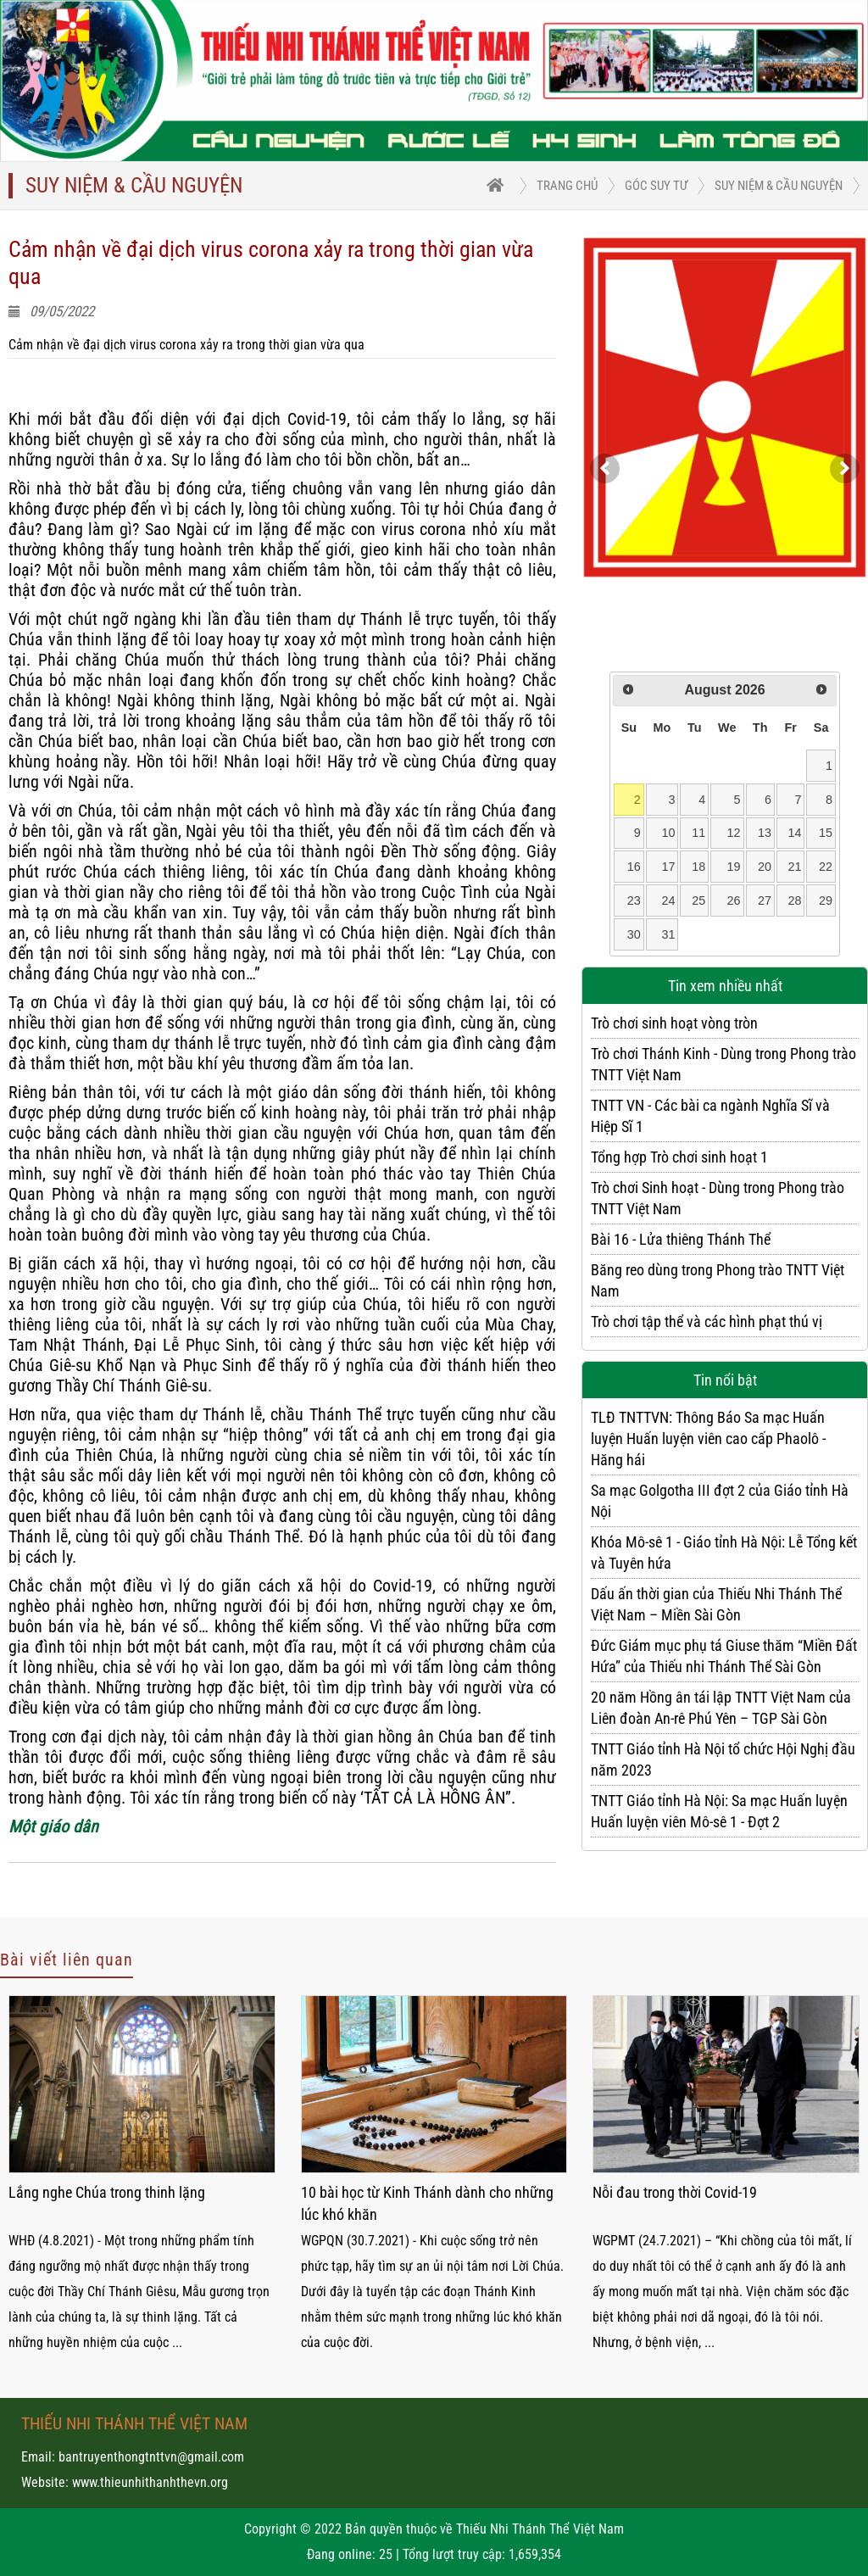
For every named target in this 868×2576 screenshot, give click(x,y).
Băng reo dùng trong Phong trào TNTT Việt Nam (717, 1280)
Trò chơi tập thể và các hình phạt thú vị (706, 1321)
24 (668, 900)
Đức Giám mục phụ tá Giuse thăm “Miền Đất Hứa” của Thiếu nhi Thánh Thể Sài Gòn (724, 1656)
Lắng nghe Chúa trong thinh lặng (106, 2192)
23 (634, 900)
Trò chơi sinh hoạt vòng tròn (674, 1023)
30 (634, 934)
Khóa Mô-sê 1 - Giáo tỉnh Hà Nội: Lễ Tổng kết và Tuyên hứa (724, 1552)
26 (734, 900)
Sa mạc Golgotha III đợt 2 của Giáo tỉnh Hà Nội (720, 1500)
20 (764, 866)
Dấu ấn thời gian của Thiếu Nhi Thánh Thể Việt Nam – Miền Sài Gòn (716, 1604)
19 (734, 866)
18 (698, 866)
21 (795, 866)
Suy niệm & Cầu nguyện (779, 185)
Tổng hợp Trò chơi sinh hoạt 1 (679, 1157)
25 (698, 900)
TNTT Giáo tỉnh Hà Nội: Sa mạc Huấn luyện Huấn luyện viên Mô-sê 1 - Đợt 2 (719, 1811)
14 (795, 832)
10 (668, 832)
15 (825, 832)
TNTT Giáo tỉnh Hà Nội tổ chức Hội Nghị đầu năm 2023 (723, 1759)
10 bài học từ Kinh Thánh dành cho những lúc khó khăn (427, 2203)
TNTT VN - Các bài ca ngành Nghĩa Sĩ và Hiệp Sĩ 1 (710, 1115)
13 (764, 832)
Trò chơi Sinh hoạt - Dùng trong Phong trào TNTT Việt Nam (717, 1198)
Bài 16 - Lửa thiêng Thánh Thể (681, 1239)
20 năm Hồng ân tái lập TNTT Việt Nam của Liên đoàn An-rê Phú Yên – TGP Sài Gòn (721, 1707)
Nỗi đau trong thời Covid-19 (675, 2192)
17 (668, 866)
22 (825, 866)
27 (764, 900)
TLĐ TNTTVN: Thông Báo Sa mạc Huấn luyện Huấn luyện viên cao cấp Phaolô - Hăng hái (708, 1438)
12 (734, 832)
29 (825, 900)
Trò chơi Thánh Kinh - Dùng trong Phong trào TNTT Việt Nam (723, 1064)
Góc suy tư (656, 185)
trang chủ (567, 185)
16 (634, 866)
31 (668, 934)
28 (795, 900)
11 (698, 832)
